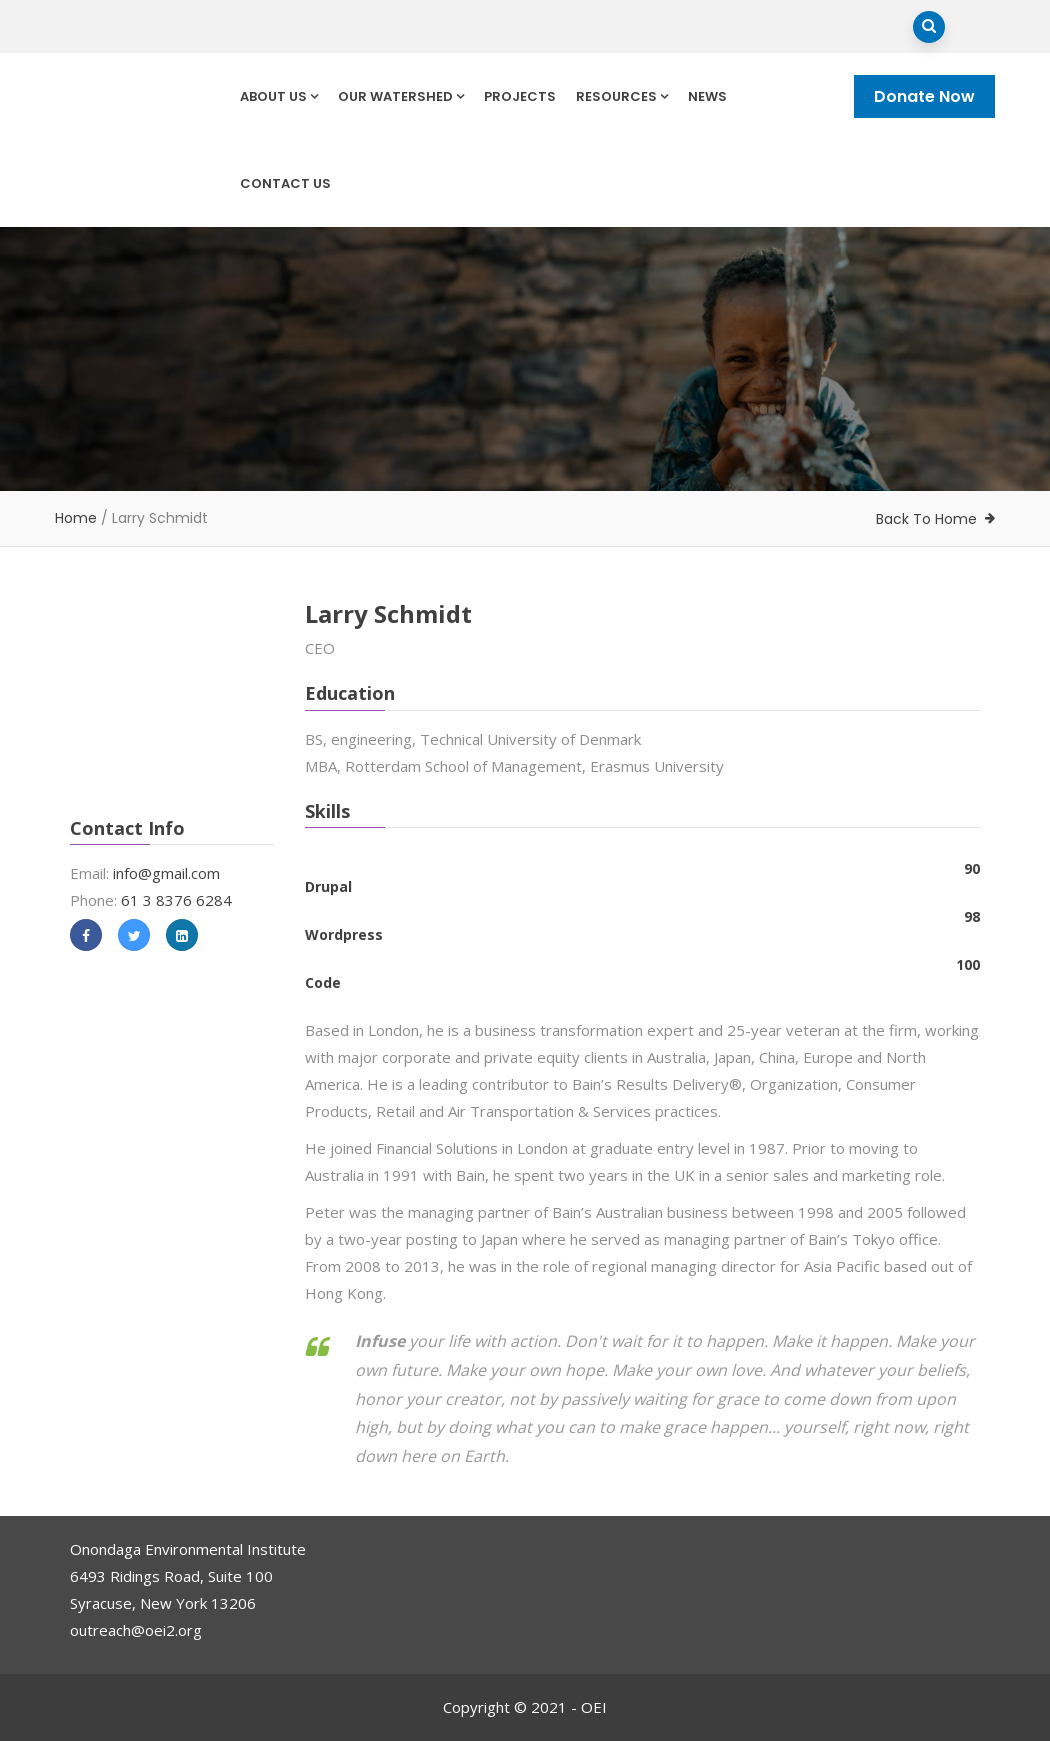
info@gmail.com (166, 873)
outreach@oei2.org (136, 1630)
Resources (622, 96)
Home (76, 518)
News (707, 96)
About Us (279, 96)
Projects (520, 96)
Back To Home (926, 519)
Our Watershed (401, 96)
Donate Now (924, 96)
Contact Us (285, 183)
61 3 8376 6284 (176, 900)
